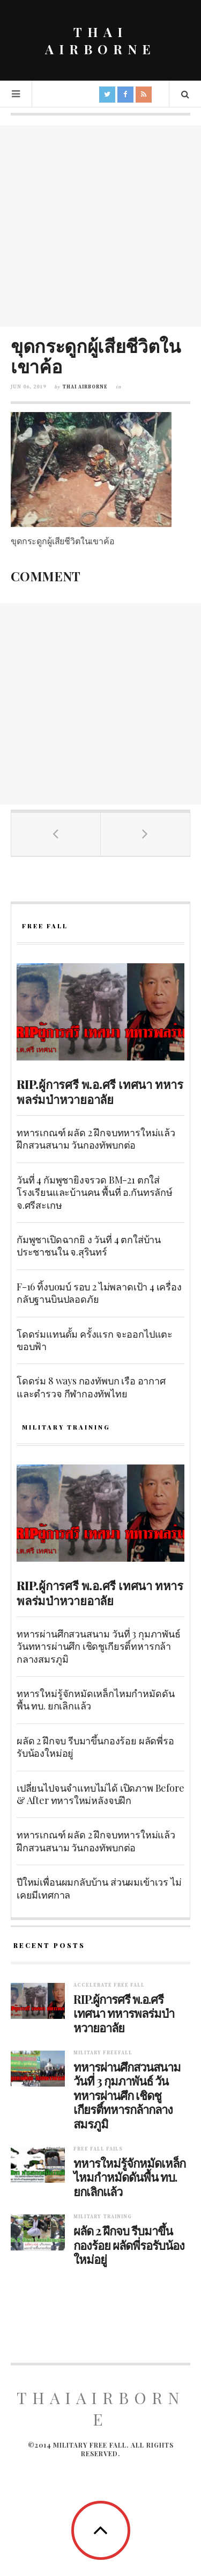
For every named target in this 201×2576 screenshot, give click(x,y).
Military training (102, 2217)
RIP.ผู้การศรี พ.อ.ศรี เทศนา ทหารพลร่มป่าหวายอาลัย (100, 1092)
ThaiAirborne (100, 2408)
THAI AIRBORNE (100, 40)
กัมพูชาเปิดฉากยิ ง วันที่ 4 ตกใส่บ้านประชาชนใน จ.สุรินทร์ (89, 1245)
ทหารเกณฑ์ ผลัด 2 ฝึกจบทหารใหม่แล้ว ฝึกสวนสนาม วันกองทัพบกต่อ (96, 1138)
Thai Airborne (85, 387)
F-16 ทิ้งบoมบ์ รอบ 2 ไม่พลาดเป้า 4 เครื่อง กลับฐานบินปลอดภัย (99, 1292)
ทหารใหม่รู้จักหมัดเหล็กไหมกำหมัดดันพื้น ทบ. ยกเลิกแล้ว (95, 1699)
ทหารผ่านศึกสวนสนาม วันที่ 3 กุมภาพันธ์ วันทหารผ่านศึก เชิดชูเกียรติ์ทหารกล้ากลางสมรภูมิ (99, 1646)
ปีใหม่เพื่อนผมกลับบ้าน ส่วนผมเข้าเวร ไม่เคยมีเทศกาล (99, 1888)
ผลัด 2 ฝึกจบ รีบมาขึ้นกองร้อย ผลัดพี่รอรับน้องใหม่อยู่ (95, 1746)
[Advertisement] (100, 226)
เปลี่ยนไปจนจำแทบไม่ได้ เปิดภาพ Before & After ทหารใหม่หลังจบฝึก (100, 1794)
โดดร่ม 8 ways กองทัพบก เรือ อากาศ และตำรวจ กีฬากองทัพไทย (91, 1386)
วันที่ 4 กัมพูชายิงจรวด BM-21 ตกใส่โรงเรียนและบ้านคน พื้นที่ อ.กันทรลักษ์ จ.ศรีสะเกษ (95, 1192)
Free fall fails (98, 2149)
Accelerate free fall (109, 1985)
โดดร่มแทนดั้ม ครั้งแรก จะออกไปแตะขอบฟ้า (95, 1340)
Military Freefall (102, 2053)
